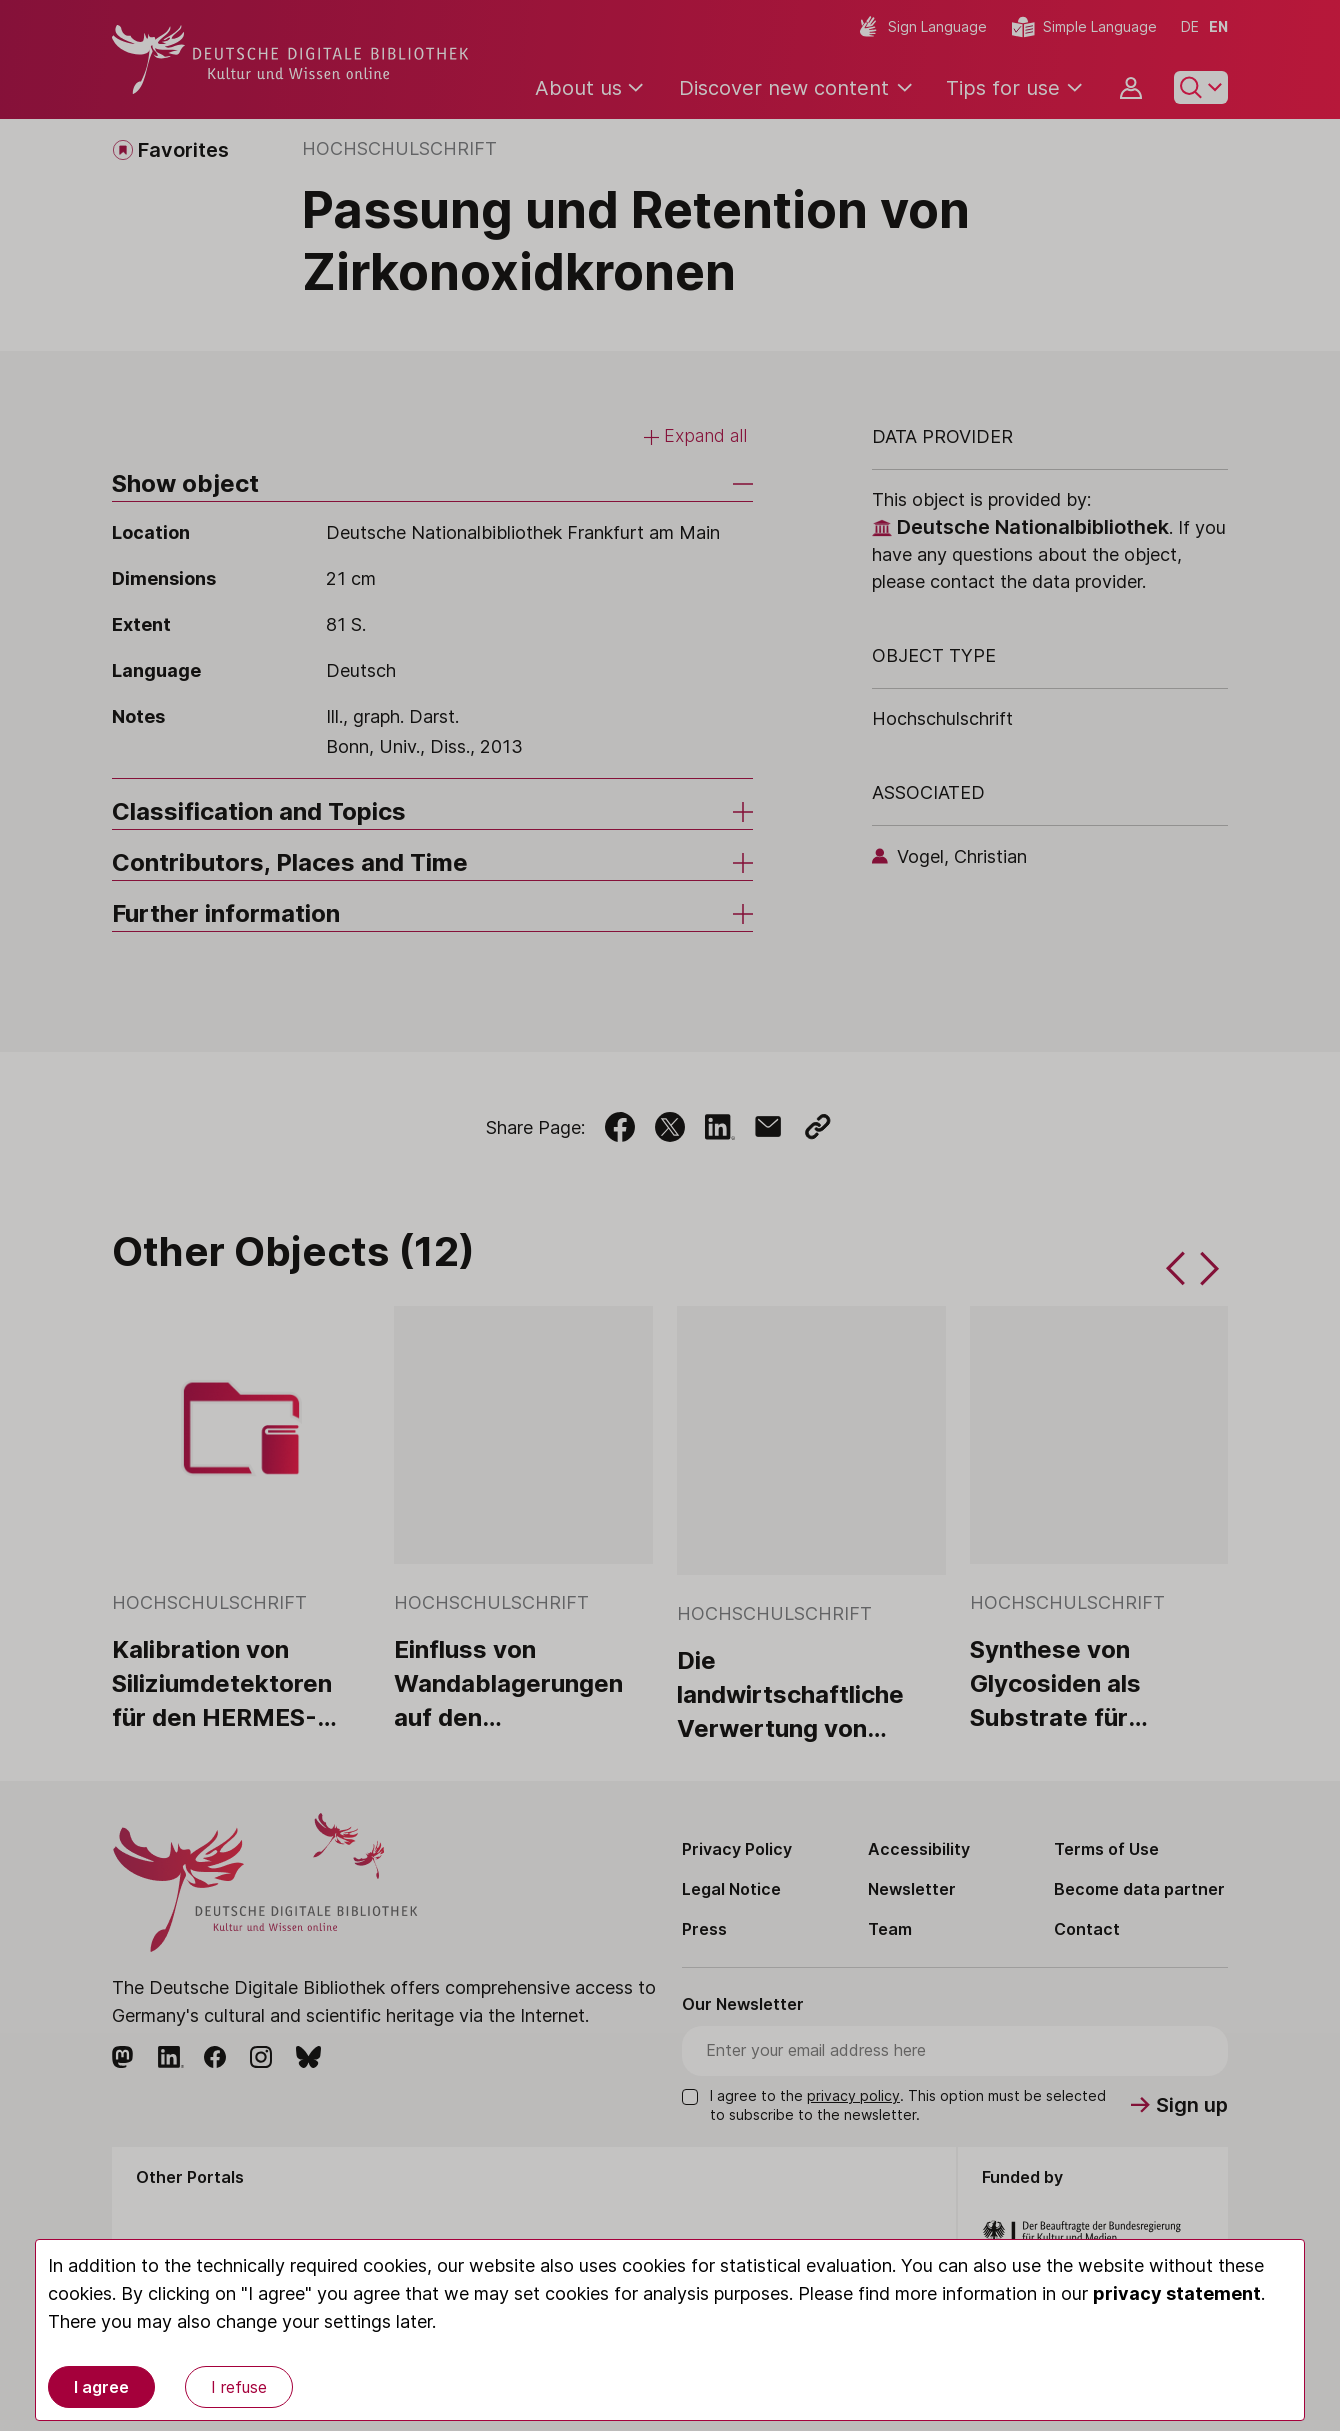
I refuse (239, 2387)
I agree (101, 2387)
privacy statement (1177, 2293)
